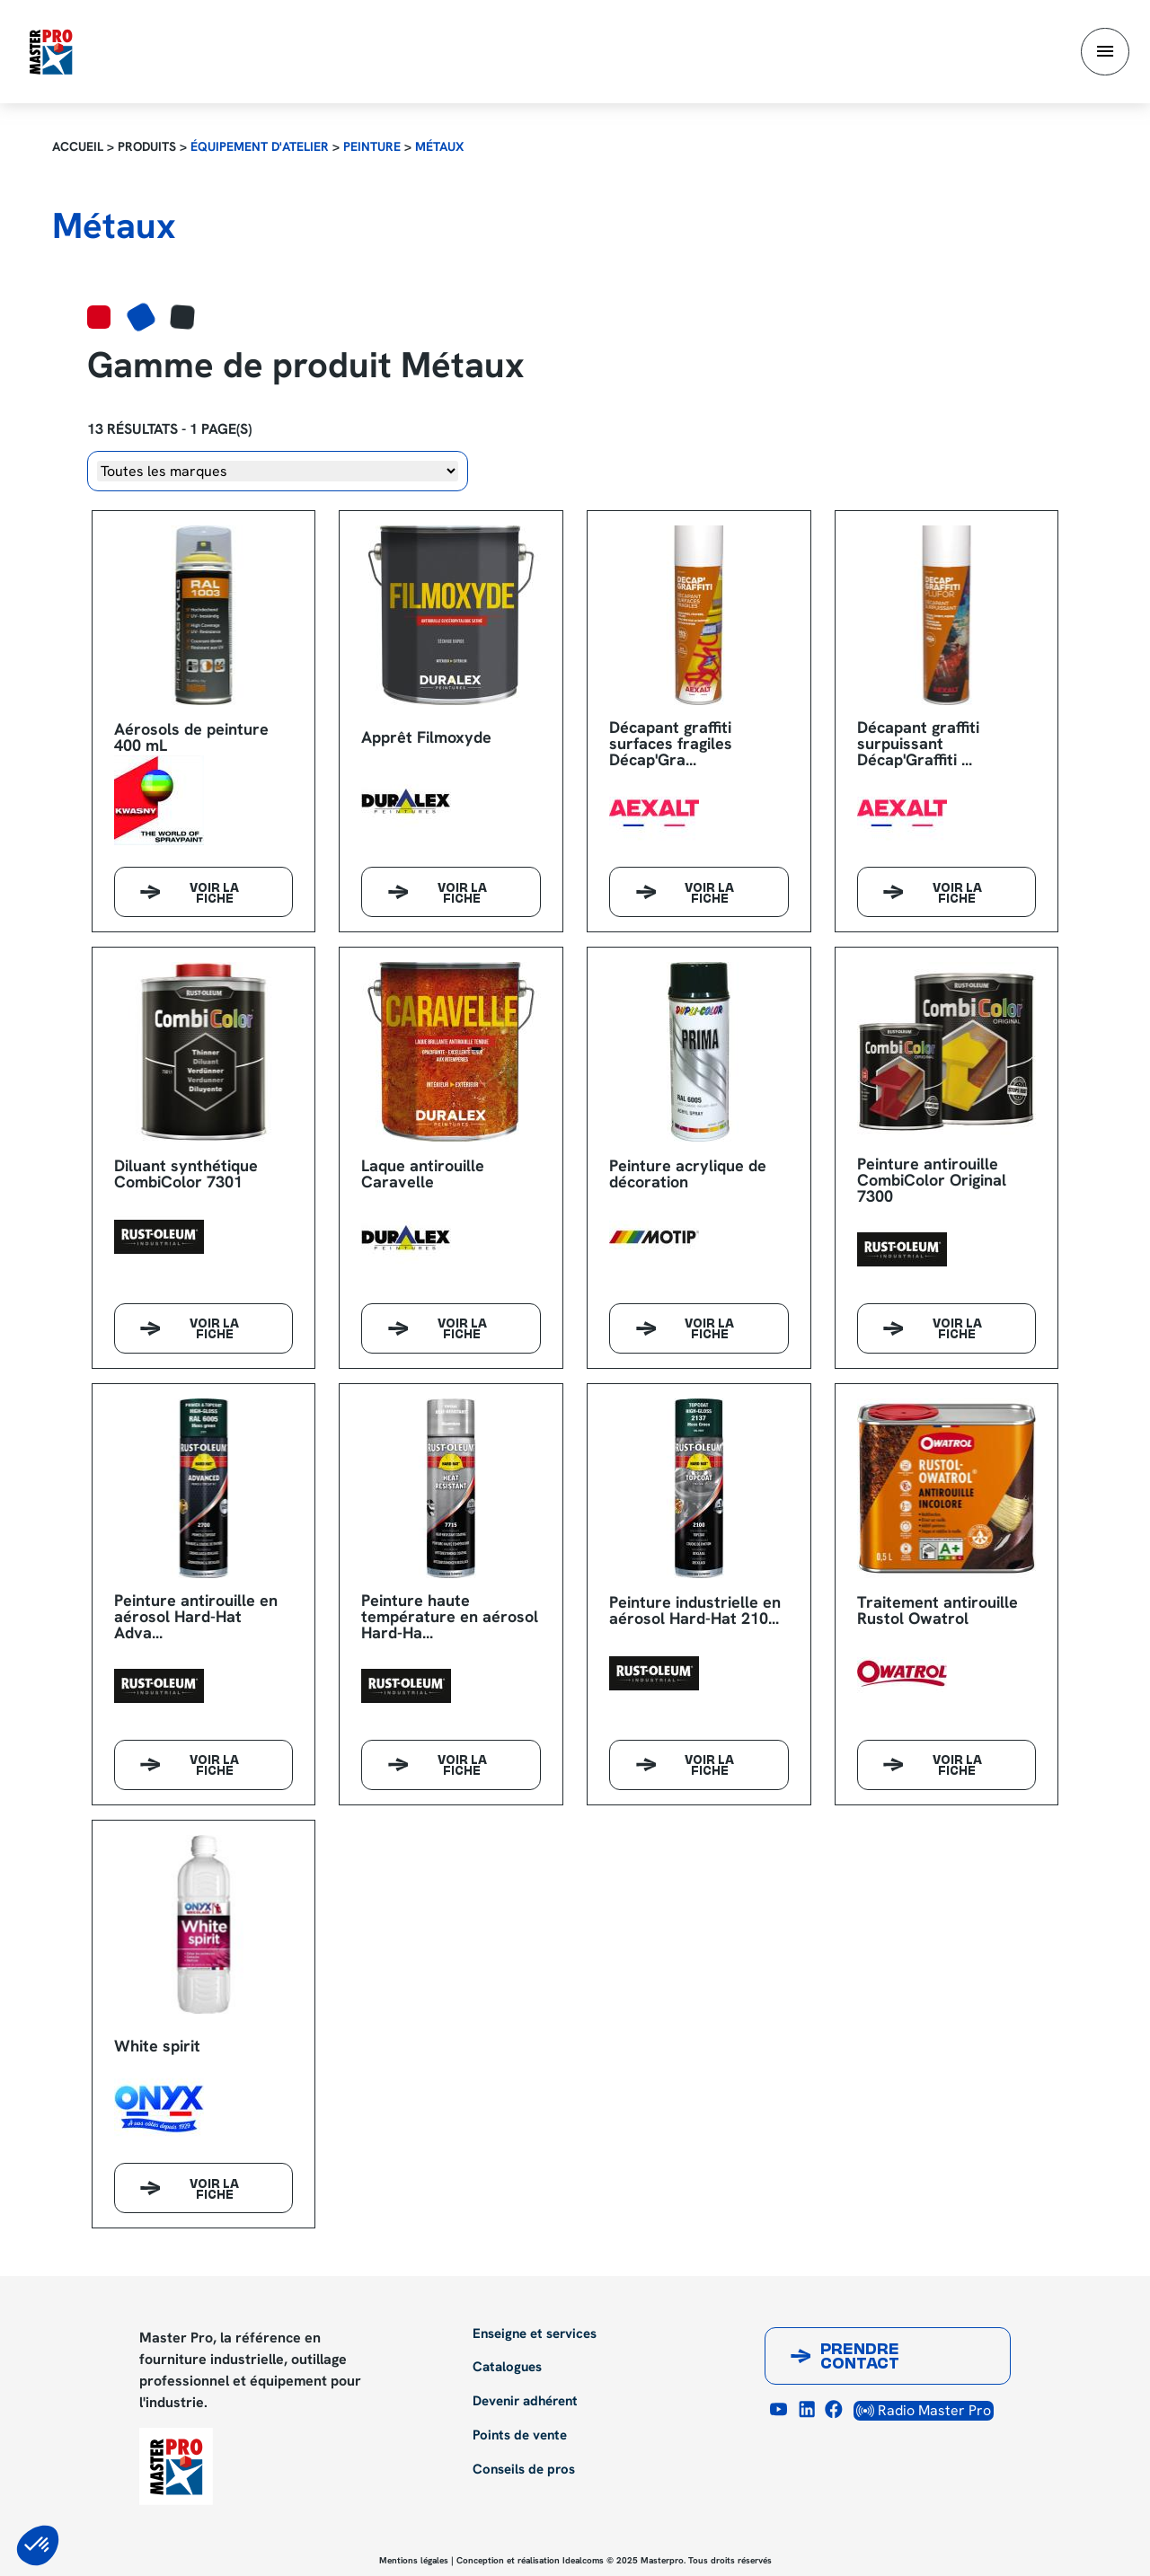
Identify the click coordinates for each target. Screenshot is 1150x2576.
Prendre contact (859, 2357)
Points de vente (520, 2436)
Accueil (77, 146)
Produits (147, 146)
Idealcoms (583, 2560)
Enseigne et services (535, 2334)
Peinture (372, 146)
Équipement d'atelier (259, 146)
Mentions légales (413, 2560)
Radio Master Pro (923, 2410)
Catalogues (507, 2367)
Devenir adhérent (525, 2402)
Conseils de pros (524, 2470)
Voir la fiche (214, 894)
